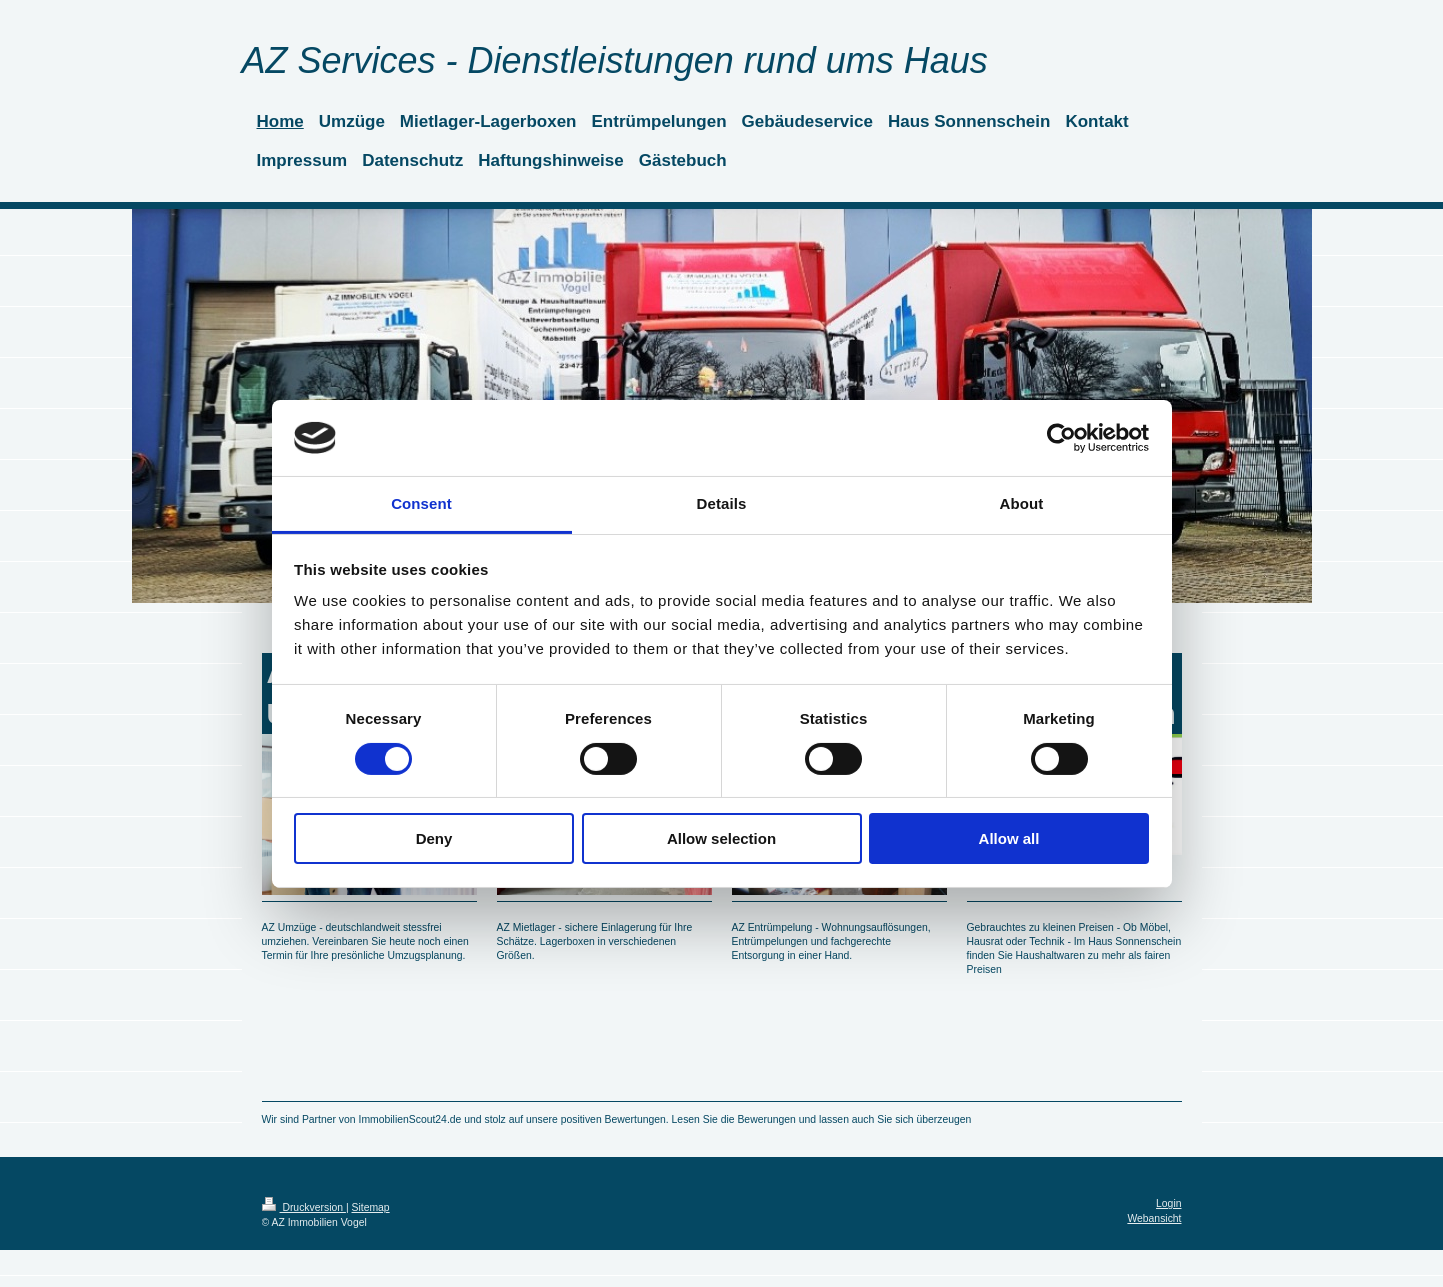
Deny (434, 838)
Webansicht (1154, 1218)
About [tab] (1022, 503)
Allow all (1009, 838)
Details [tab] (722, 503)
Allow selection (721, 838)
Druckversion (304, 1207)
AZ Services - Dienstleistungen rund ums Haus (615, 60)
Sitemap (371, 1207)
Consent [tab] (421, 503)
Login (1168, 1203)
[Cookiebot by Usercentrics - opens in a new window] (1061, 438)
